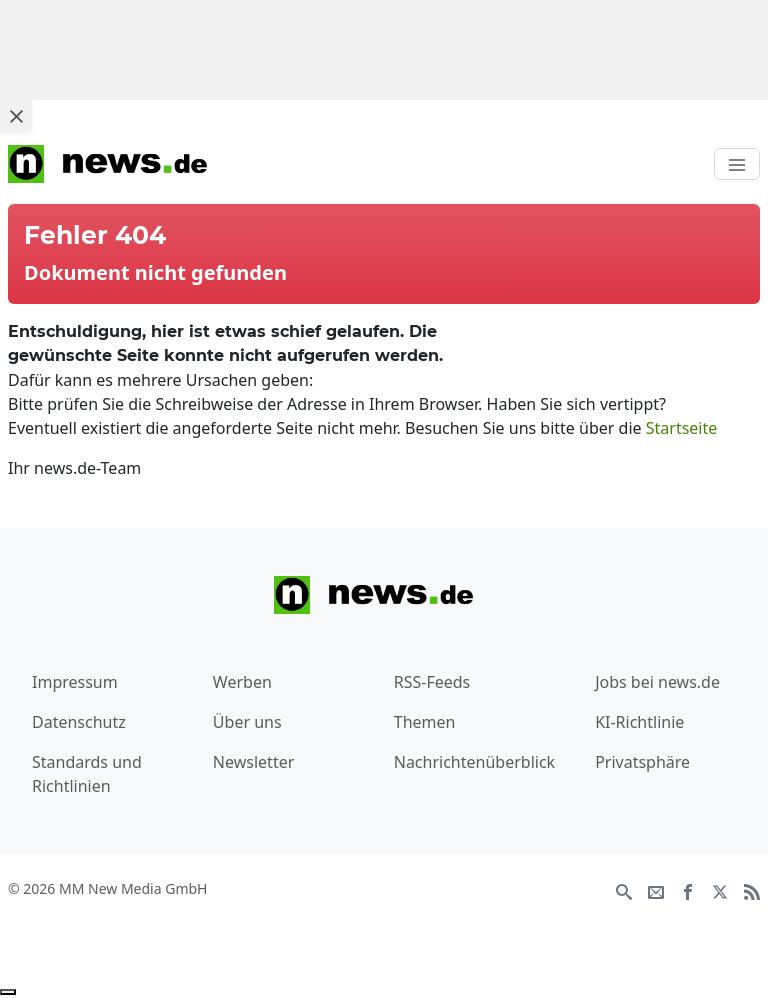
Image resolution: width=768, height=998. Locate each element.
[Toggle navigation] (737, 164)
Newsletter (253, 762)
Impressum (75, 682)
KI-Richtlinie (639, 722)
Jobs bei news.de (657, 682)
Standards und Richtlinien (87, 774)
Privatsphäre (642, 762)
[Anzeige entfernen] (8, 992)
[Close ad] (16, 116)
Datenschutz (79, 722)
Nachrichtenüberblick (474, 762)
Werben (242, 682)
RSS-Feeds (432, 682)
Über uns (247, 722)
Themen (425, 722)
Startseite (682, 428)
